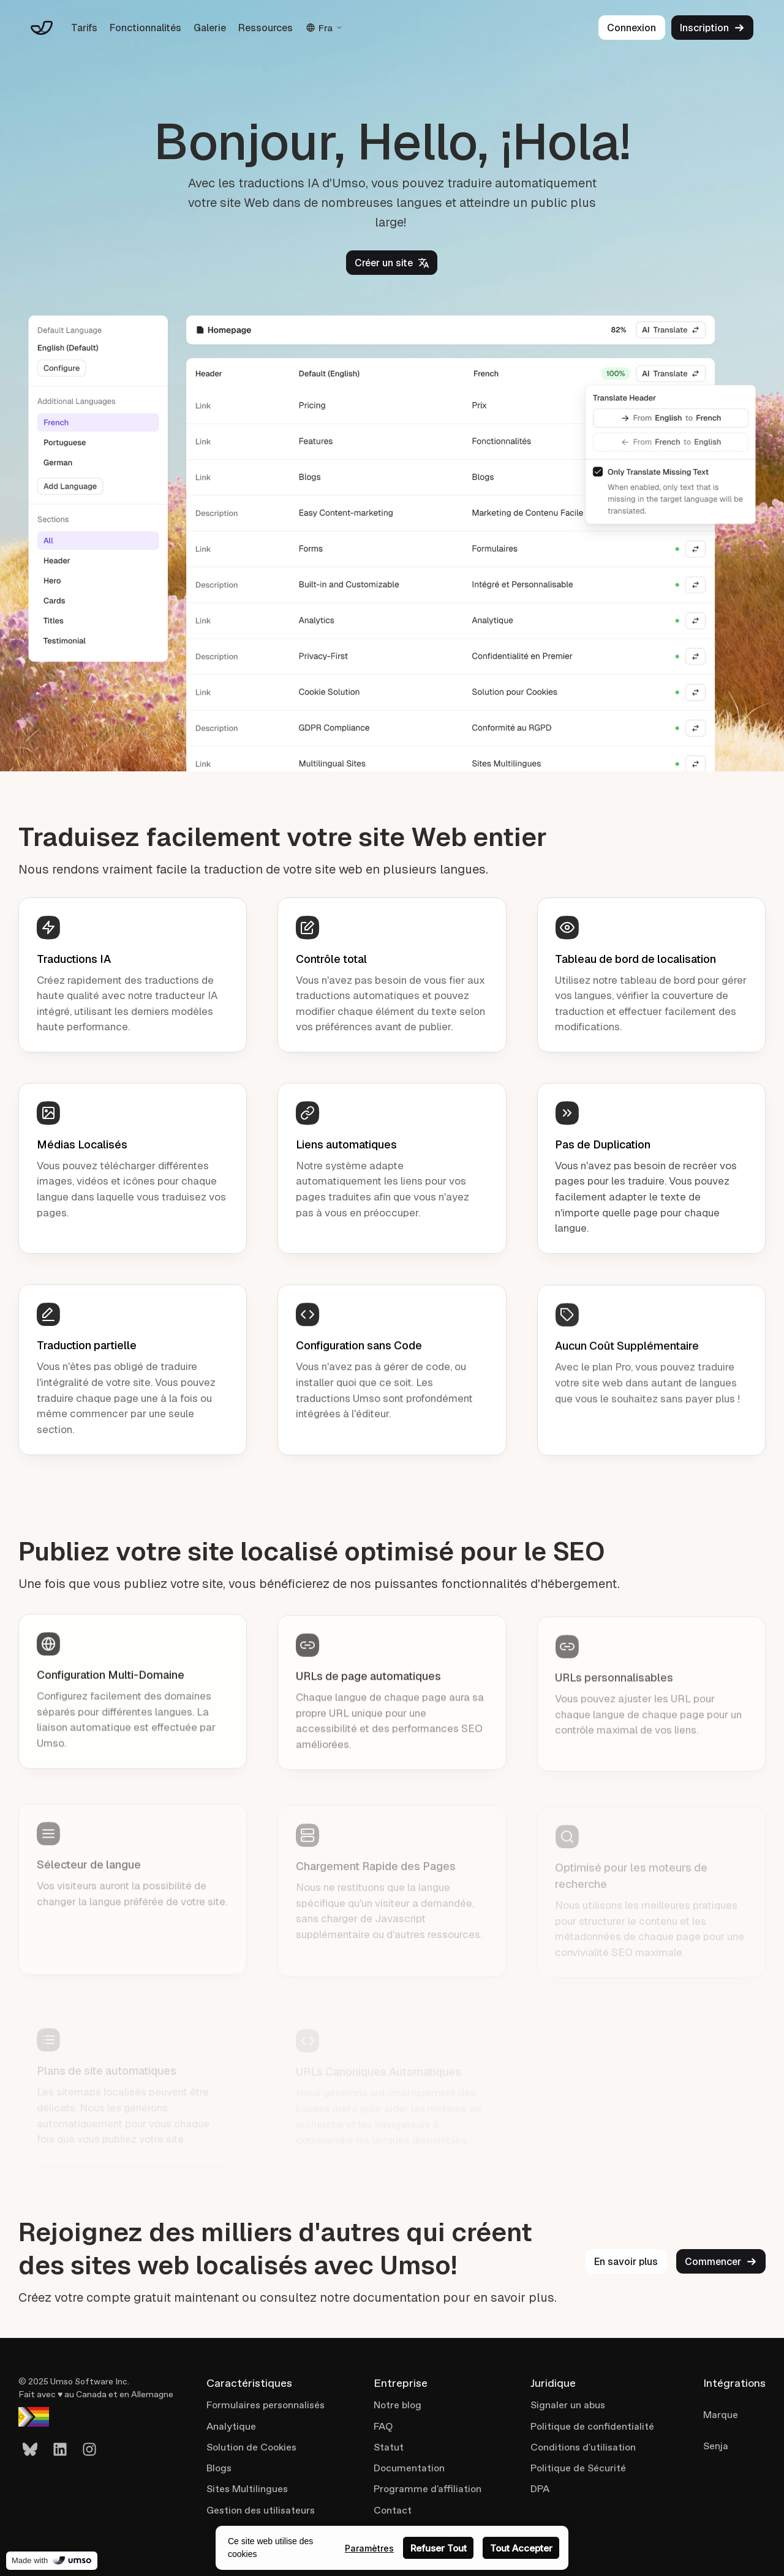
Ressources (265, 27)
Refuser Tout (438, 2548)
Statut (389, 2447)
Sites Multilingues (247, 2489)
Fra (324, 28)
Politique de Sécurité (578, 2468)
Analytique (231, 2426)
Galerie (210, 27)
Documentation (409, 2468)
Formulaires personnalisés (265, 2405)
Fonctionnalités (145, 27)
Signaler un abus (567, 2405)
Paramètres (369, 2548)
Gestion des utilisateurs (260, 2510)
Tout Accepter (521, 2548)
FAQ (383, 2426)
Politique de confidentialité (592, 2426)
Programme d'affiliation (427, 2489)
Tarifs (84, 27)
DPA (539, 2489)
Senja (715, 2446)
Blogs (219, 2468)
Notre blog (397, 2405)
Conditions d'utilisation (583, 2447)
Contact (393, 2510)
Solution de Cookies (251, 2447)
